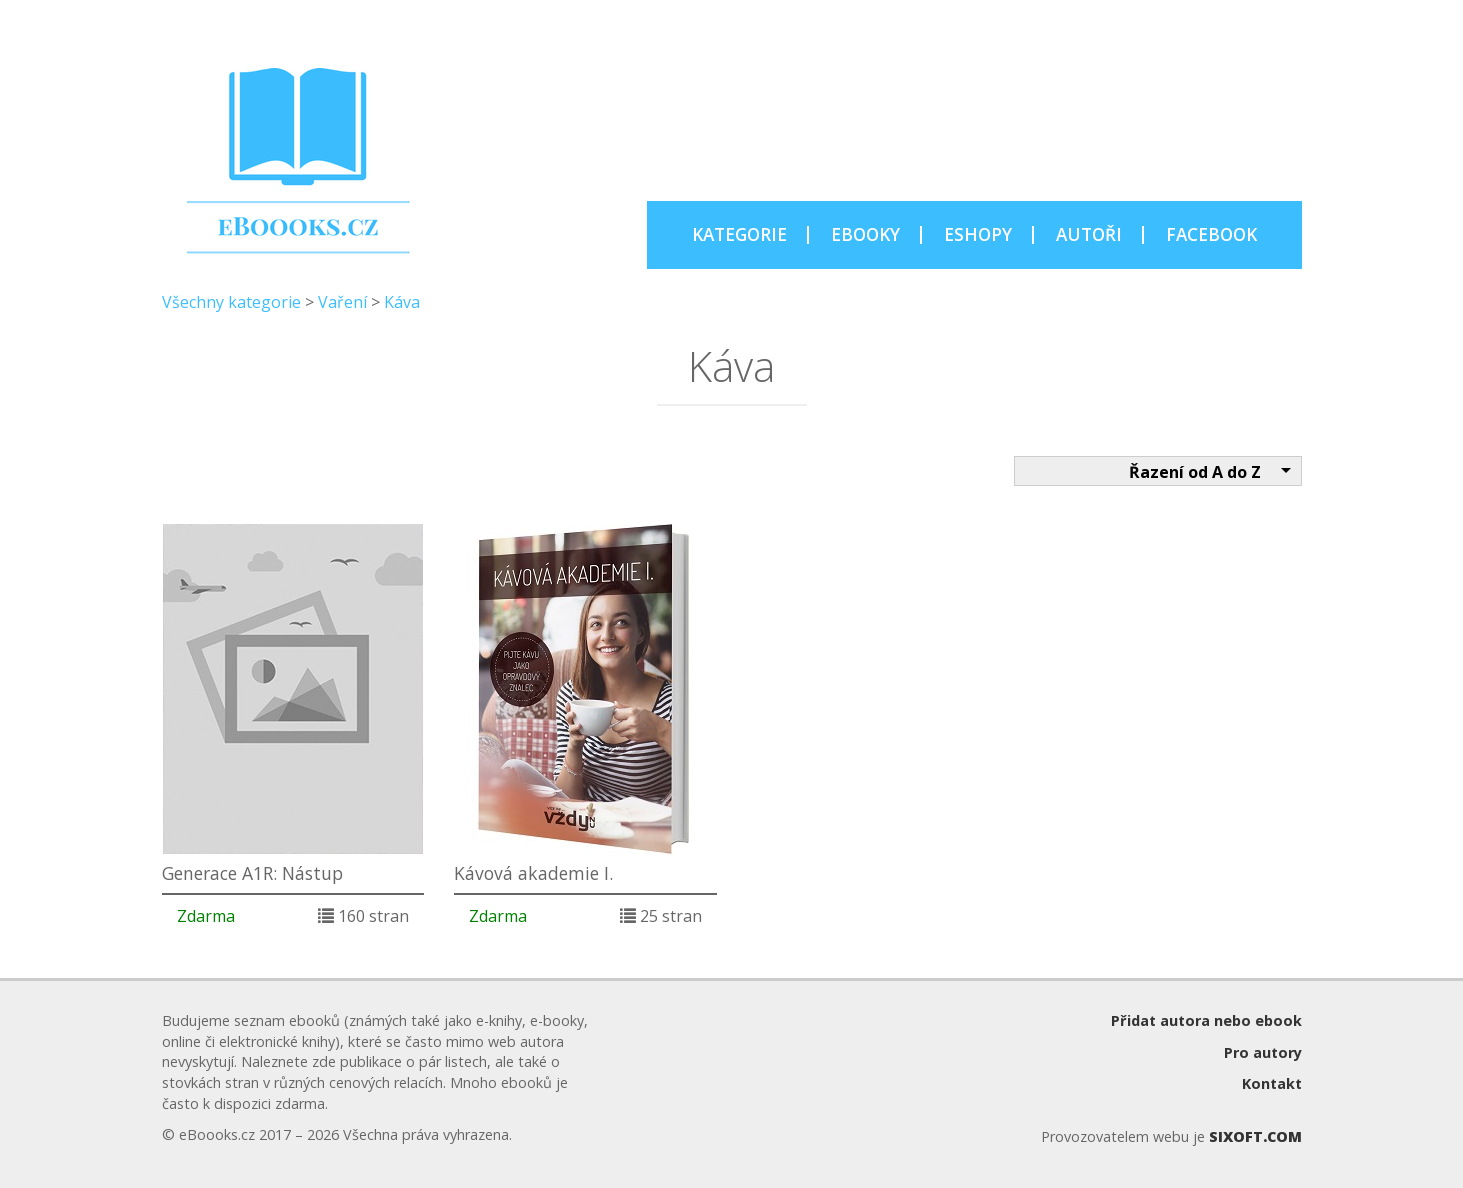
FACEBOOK (1211, 234)
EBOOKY (865, 234)
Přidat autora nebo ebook (1206, 1020)
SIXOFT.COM (1255, 1136)
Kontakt (1272, 1083)
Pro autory (1263, 1052)
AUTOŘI (1089, 234)
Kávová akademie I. (533, 873)
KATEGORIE (739, 234)
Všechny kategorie (231, 302)
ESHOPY (978, 234)
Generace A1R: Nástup (252, 873)
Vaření (342, 302)
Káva (402, 302)
